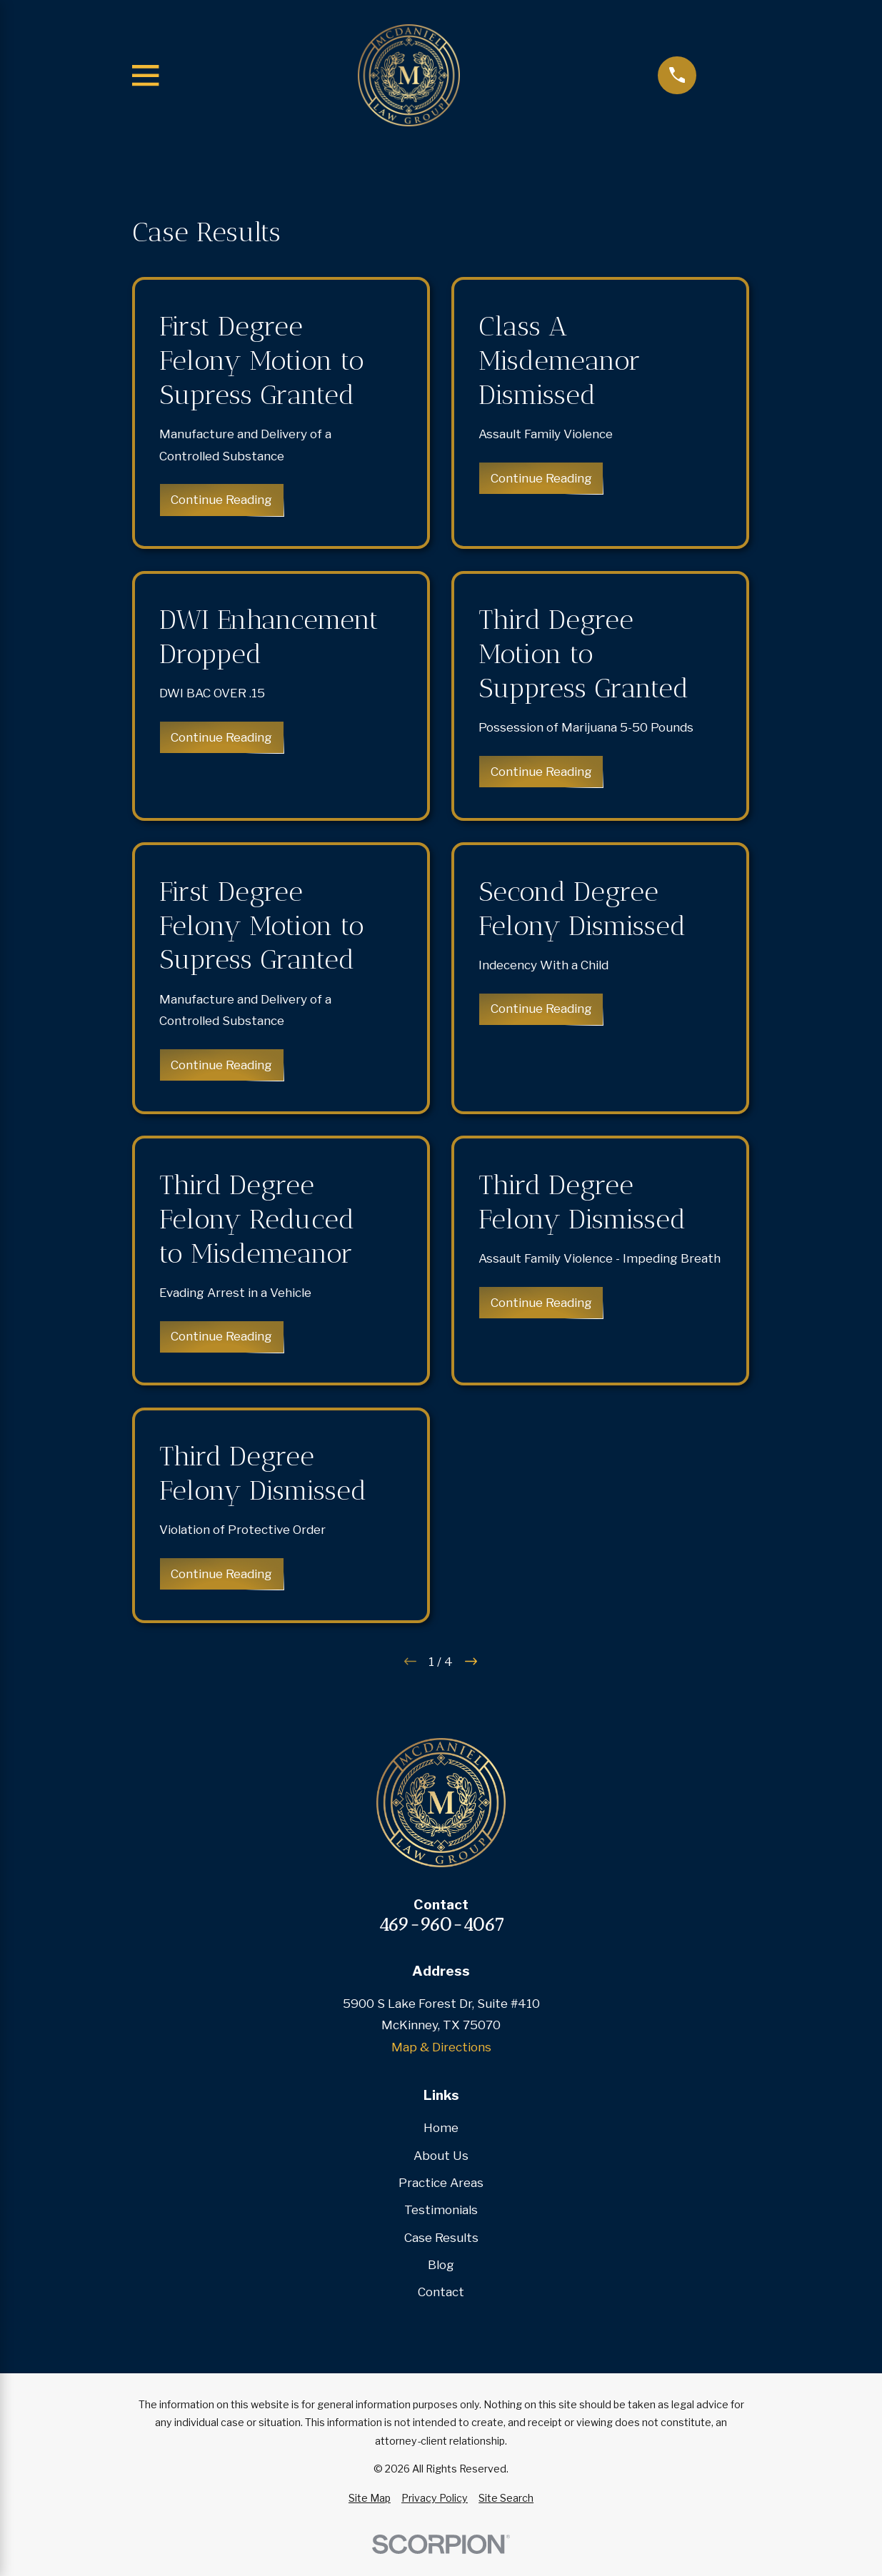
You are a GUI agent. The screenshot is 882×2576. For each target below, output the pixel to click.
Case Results (441, 2238)
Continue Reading (222, 500)
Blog (441, 2265)
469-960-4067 (441, 1925)
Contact (441, 2292)
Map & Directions (441, 2047)
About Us (441, 2155)
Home (441, 2128)
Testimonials (441, 2210)
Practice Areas (441, 2183)
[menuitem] (370, 2498)
